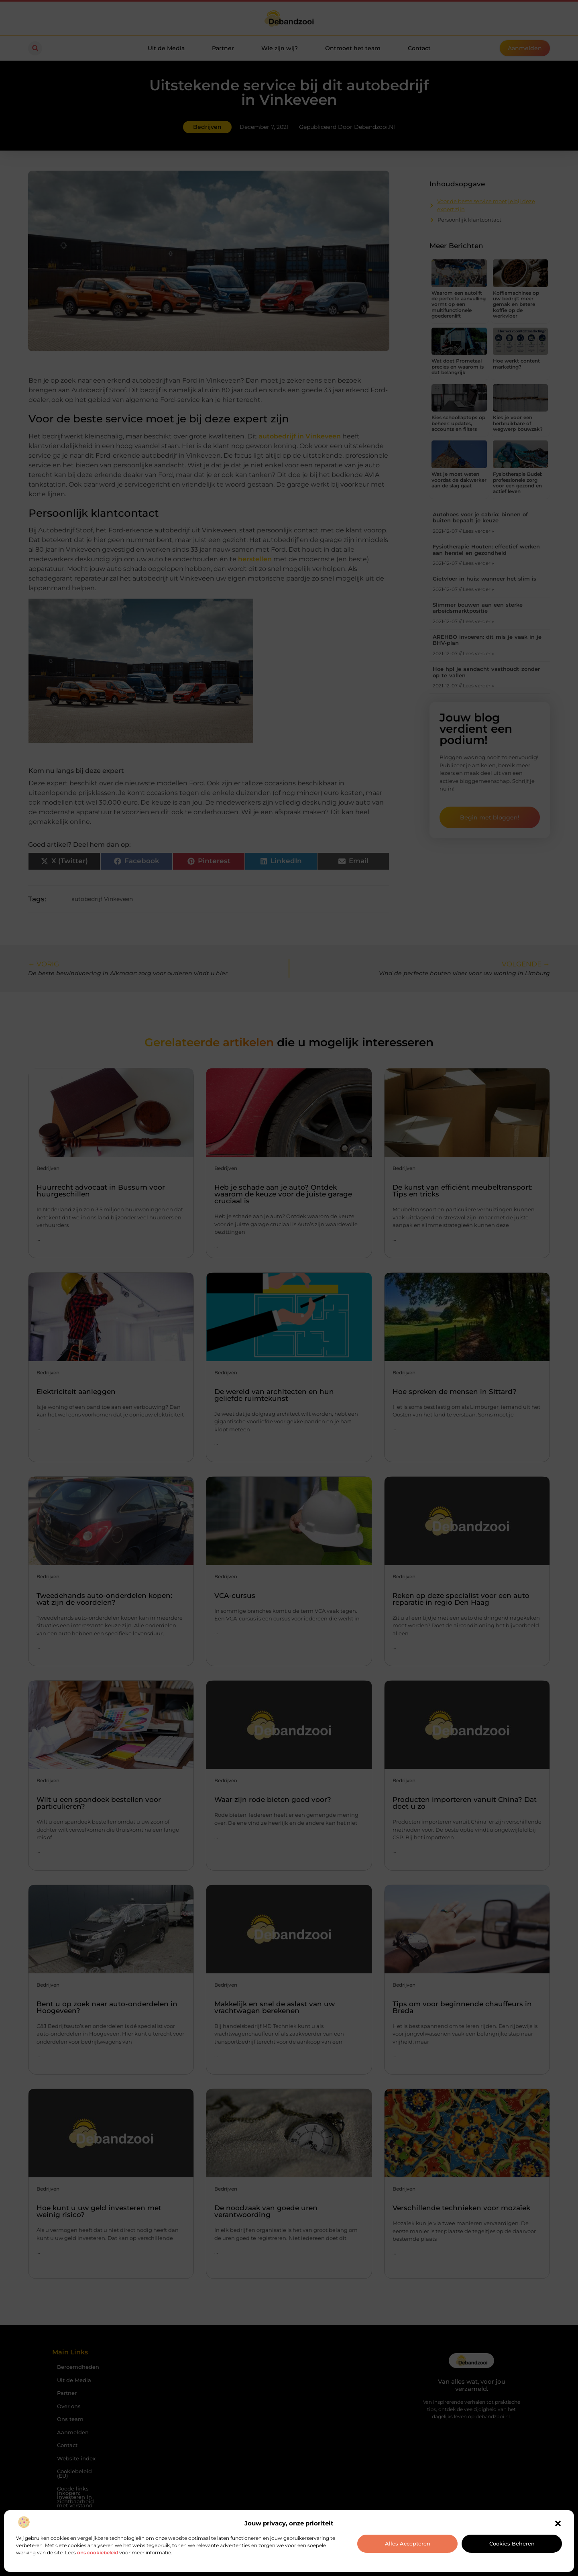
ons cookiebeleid (97, 2553)
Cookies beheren (512, 2543)
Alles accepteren (407, 2543)
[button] (558, 2523)
